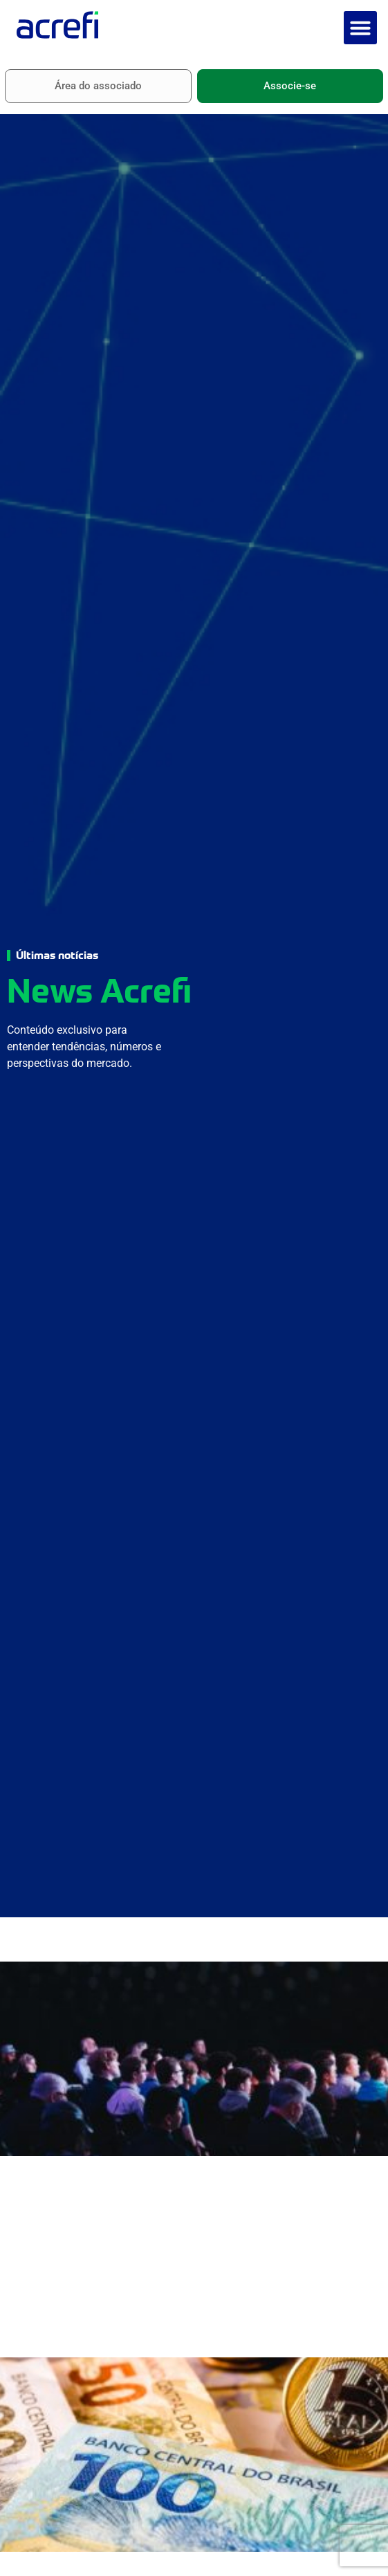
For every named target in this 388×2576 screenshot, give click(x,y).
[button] (360, 27)
